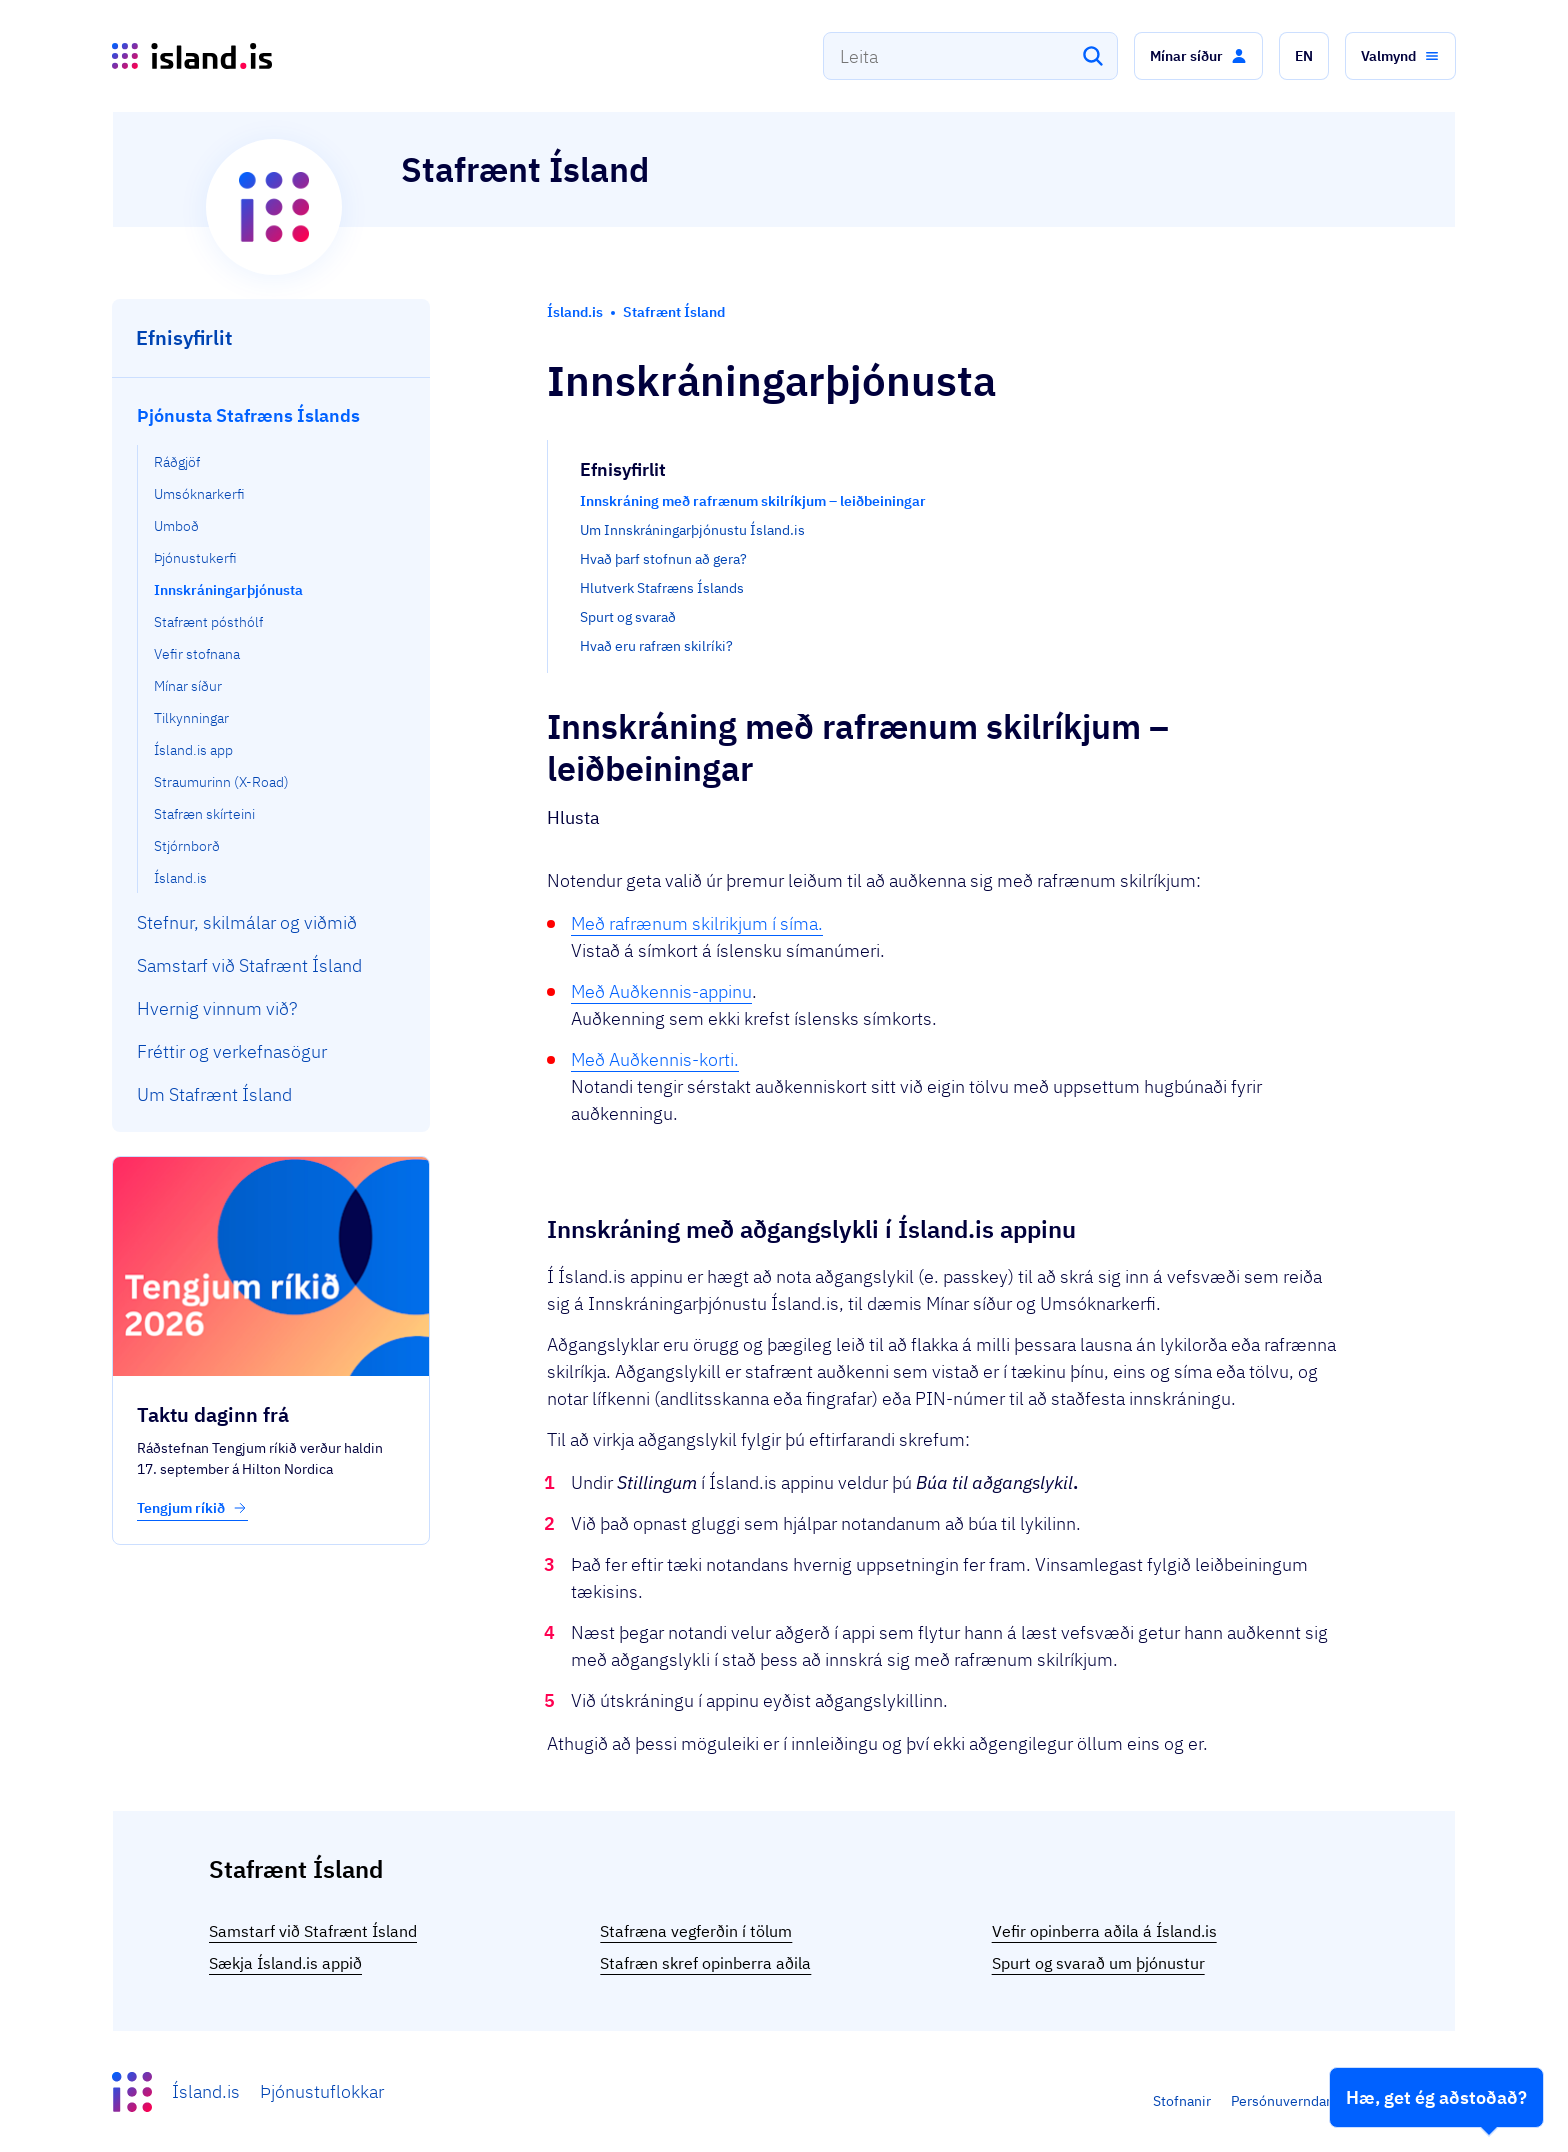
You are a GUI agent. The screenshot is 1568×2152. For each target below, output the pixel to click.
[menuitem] (271, 643)
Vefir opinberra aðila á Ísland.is (1104, 1931)
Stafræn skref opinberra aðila (705, 1963)
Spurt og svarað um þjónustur (1098, 1963)
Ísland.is (206, 2091)
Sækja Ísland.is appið (285, 1963)
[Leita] (1093, 56)
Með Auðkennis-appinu (661, 991)
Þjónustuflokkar (322, 2091)
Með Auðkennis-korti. (655, 1059)
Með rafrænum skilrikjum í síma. (697, 923)
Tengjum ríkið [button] (192, 1508)
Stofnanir (1182, 2101)
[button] (1198, 56)
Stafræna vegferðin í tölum (696, 1931)
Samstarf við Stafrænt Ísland (313, 1931)
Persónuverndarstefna (1301, 2101)
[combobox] (970, 56)
